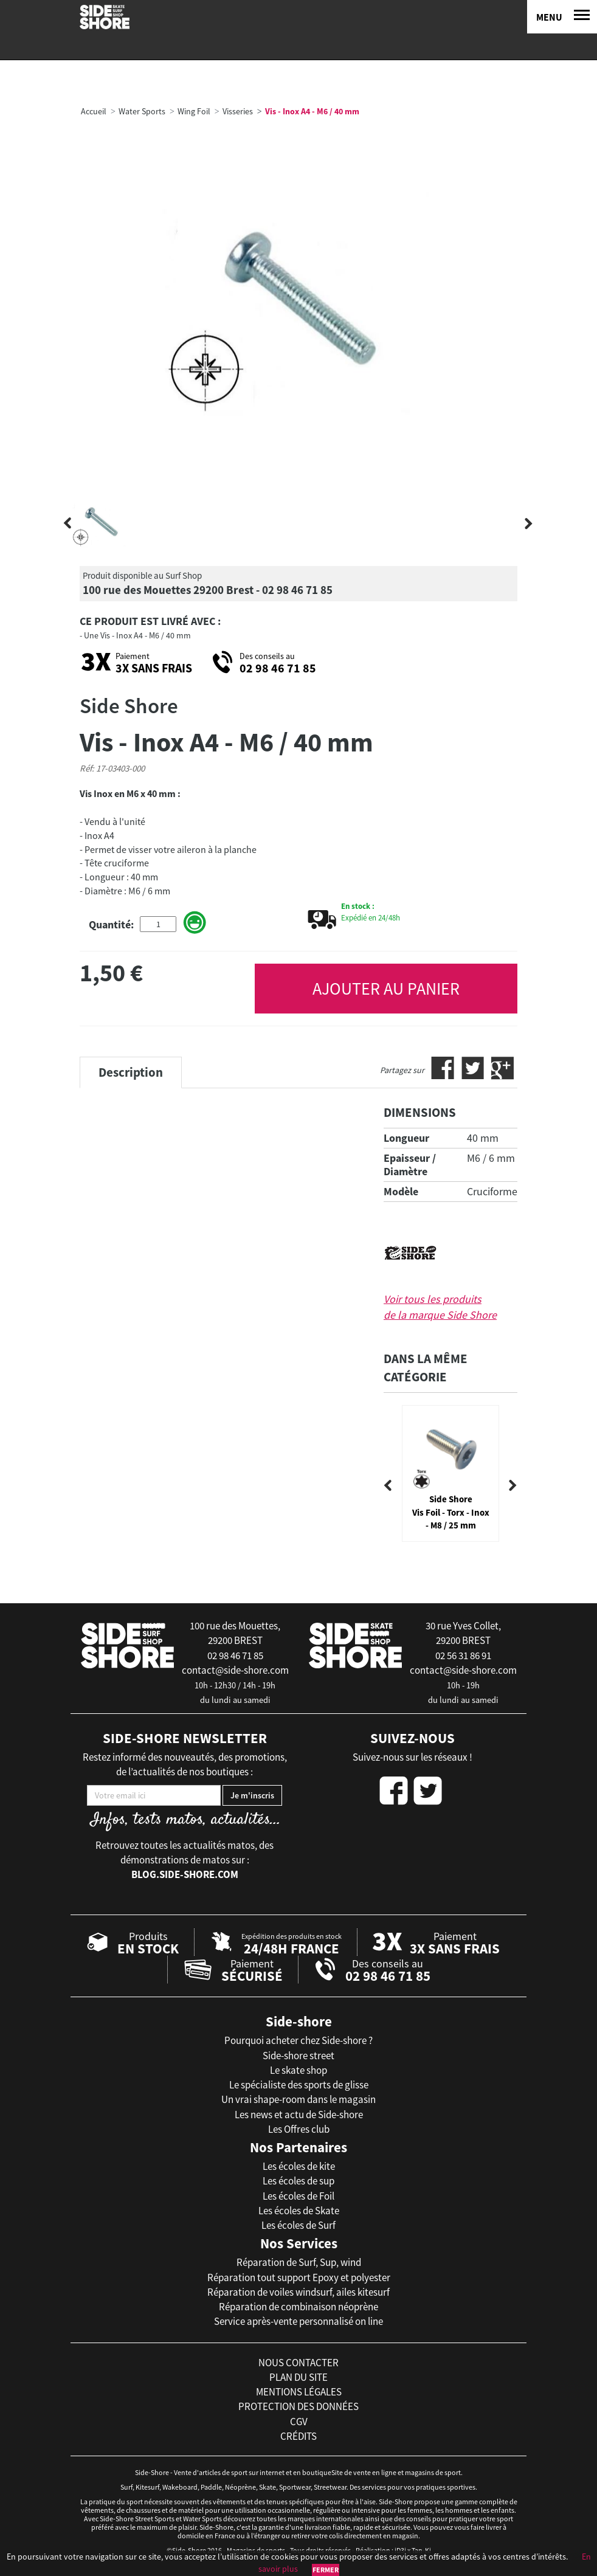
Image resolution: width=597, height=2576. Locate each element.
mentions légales (299, 2391)
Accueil (93, 111)
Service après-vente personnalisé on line (298, 2321)
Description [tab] (130, 1072)
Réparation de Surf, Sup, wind (298, 2262)
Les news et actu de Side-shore (299, 2114)
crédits (298, 2436)
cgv (299, 2421)
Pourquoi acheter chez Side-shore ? (298, 2040)
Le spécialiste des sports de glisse (298, 2084)
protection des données (298, 2406)
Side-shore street (298, 2055)
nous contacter (298, 2362)
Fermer (325, 2569)
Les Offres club (299, 2129)
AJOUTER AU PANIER (386, 989)
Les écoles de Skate (298, 2210)
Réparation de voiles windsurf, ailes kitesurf (298, 2292)
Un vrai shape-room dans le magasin (298, 2099)
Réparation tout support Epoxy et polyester (298, 2277)
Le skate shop (298, 2070)
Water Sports (142, 111)
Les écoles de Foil (298, 2196)
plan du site (298, 2377)
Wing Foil (194, 111)
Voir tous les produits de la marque (440, 1307)
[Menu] (562, 16)
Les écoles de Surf (298, 2225)
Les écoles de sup (298, 2181)
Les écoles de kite (299, 2166)
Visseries (238, 111)
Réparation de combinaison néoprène (298, 2306)
